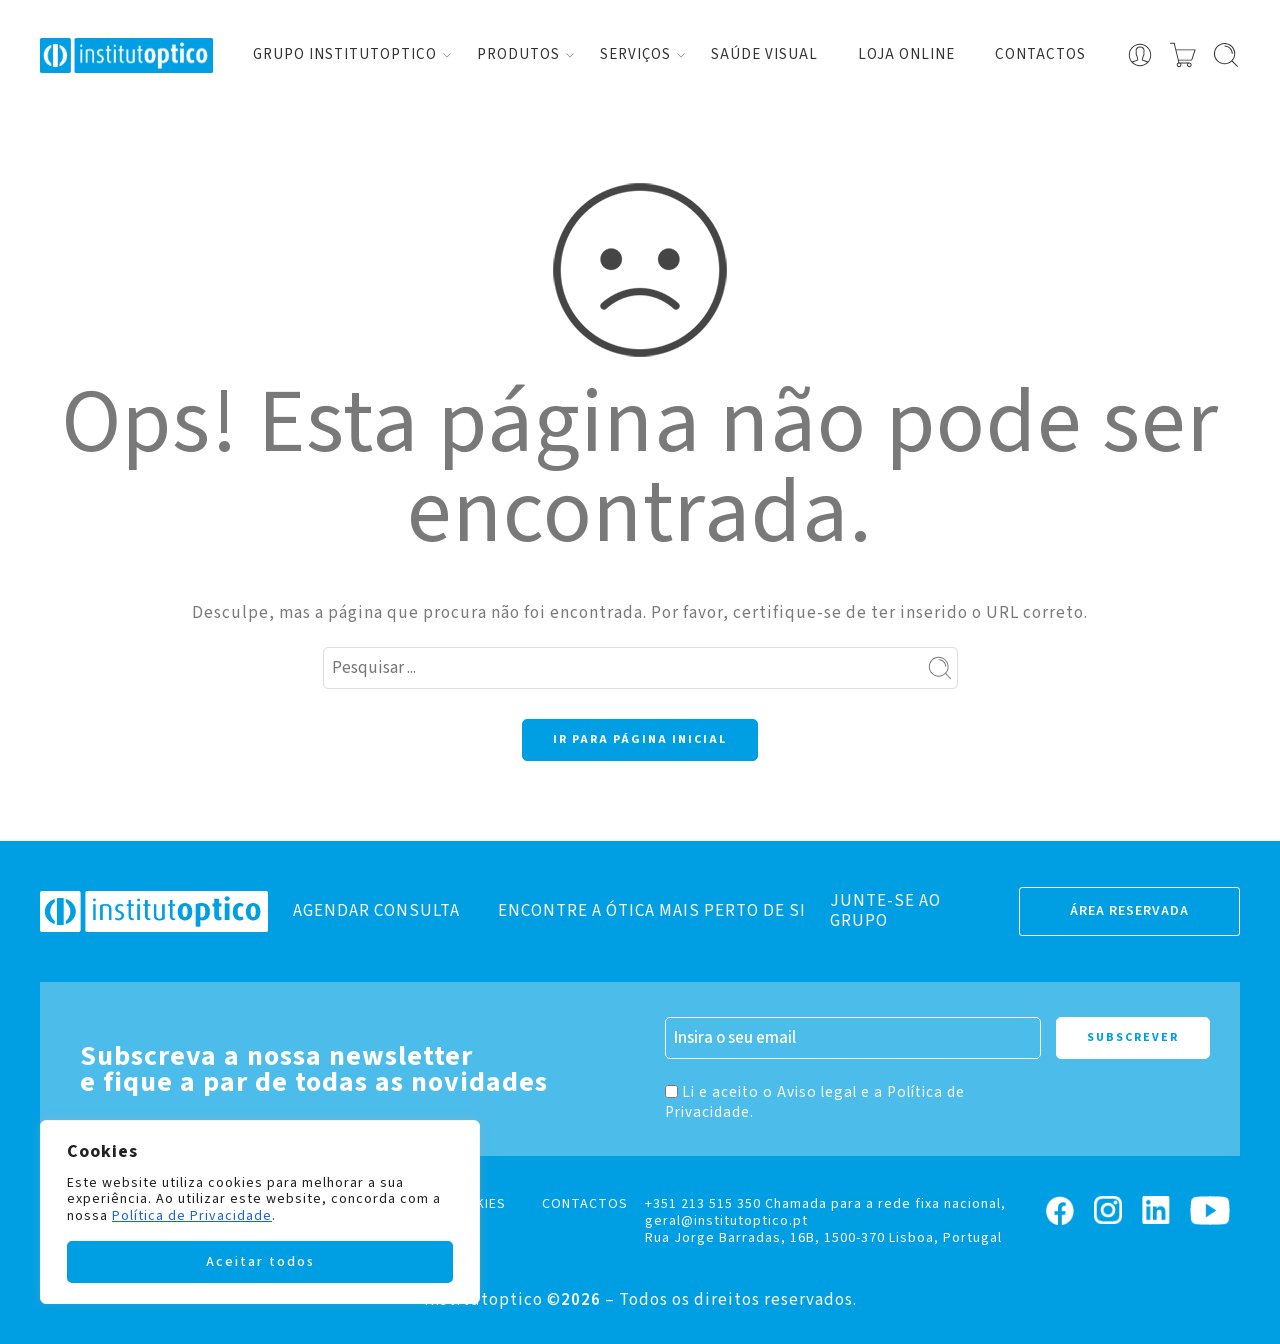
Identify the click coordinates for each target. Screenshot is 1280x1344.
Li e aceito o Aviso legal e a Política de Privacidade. (815, 1102)
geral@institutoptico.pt (726, 1221)
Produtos (518, 54)
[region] (260, 1212)
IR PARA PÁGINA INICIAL (640, 739)
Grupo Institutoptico (345, 54)
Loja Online (906, 54)
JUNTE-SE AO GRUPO (885, 911)
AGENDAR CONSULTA (376, 911)
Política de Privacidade (192, 1216)
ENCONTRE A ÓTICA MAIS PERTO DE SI (652, 911)
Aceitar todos (260, 1262)
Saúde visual (764, 54)
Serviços (635, 54)
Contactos (1040, 54)
